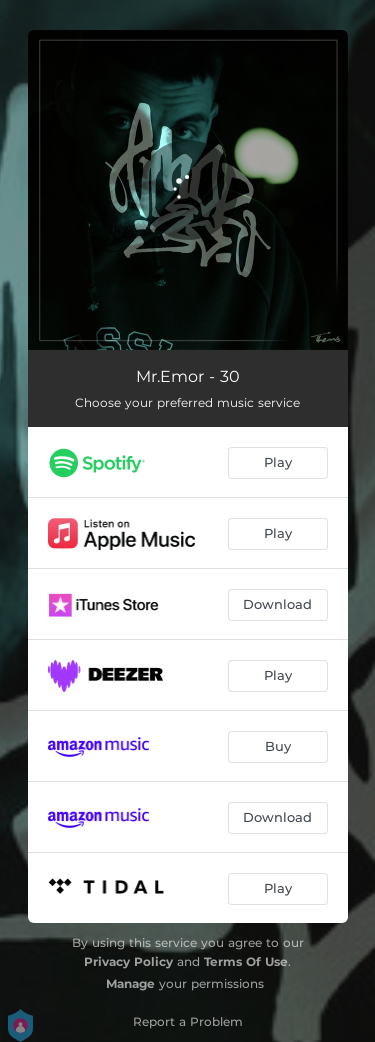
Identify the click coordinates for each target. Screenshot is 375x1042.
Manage (130, 983)
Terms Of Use (246, 961)
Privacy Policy (128, 961)
